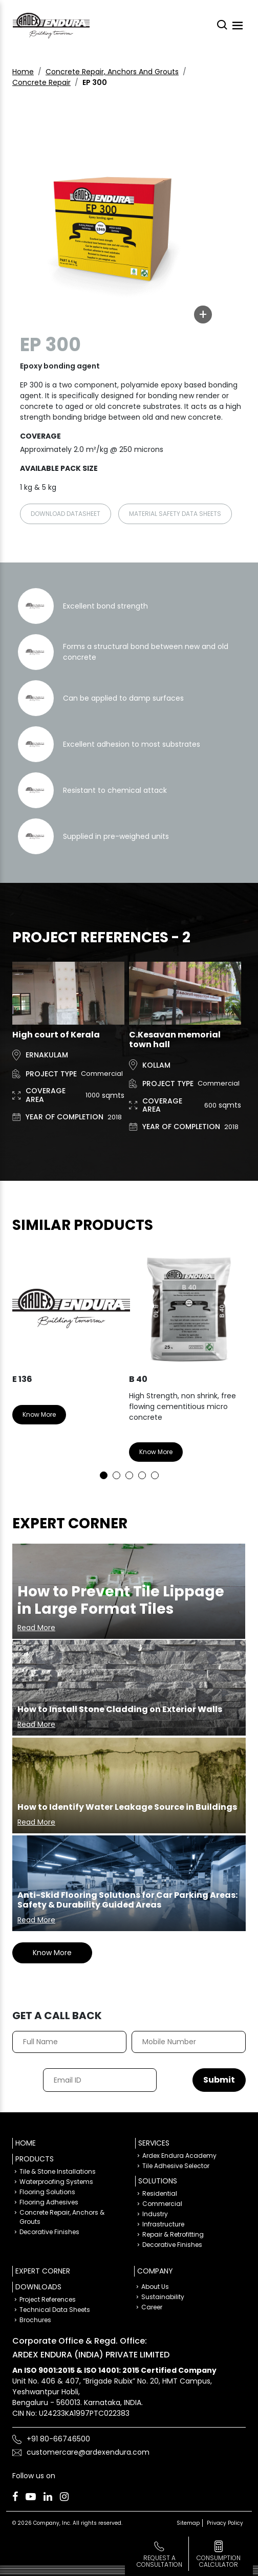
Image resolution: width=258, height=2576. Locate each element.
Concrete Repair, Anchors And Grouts (112, 72)
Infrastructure (163, 2224)
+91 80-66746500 (58, 2439)
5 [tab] (155, 1475)
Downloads (38, 2287)
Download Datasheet (65, 513)
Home (23, 72)
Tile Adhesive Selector (175, 2165)
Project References (47, 2299)
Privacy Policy (225, 2523)
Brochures (35, 2319)
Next (230, 1362)
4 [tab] (142, 1475)
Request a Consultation (159, 2561)
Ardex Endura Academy (179, 2155)
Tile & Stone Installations (57, 2171)
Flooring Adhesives (48, 2202)
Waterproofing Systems (56, 2181)
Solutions (157, 2181)
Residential (159, 2193)
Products (34, 2159)
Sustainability (162, 2296)
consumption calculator (219, 2561)
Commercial (162, 2203)
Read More (36, 1627)
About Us (155, 2286)
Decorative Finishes (49, 2231)
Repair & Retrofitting (173, 2234)
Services (153, 2143)
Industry (155, 2214)
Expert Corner (42, 2271)
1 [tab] (103, 1475)
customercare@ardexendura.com (88, 2452)
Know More (39, 1414)
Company (155, 2271)
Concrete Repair (41, 82)
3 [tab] (129, 1475)
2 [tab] (116, 1475)
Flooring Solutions (47, 2192)
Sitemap (188, 2523)
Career (151, 2307)
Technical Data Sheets (54, 2309)
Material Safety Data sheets (175, 513)
